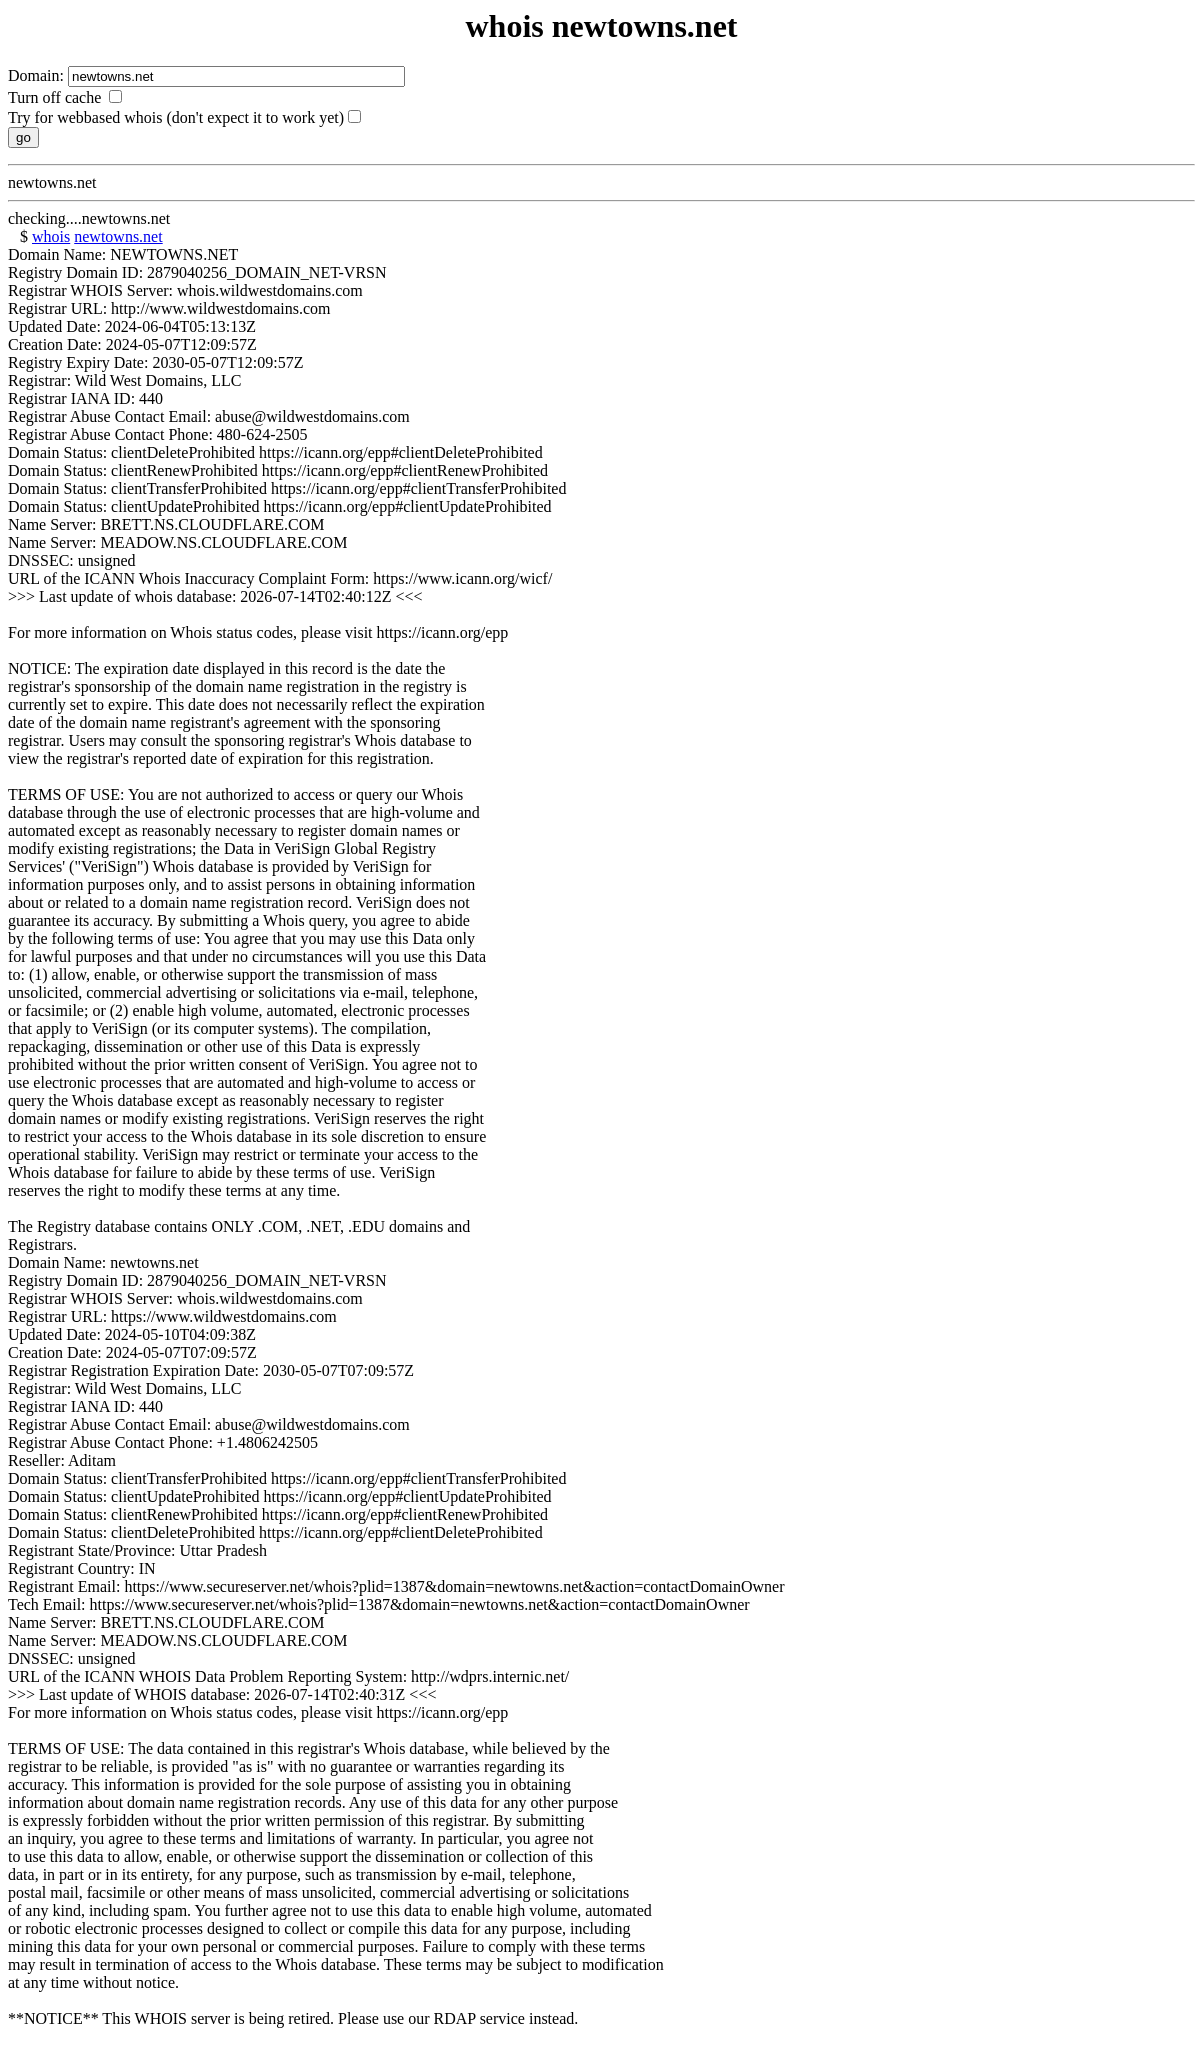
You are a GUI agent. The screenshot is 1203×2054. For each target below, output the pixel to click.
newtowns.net (118, 236)
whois (51, 236)
